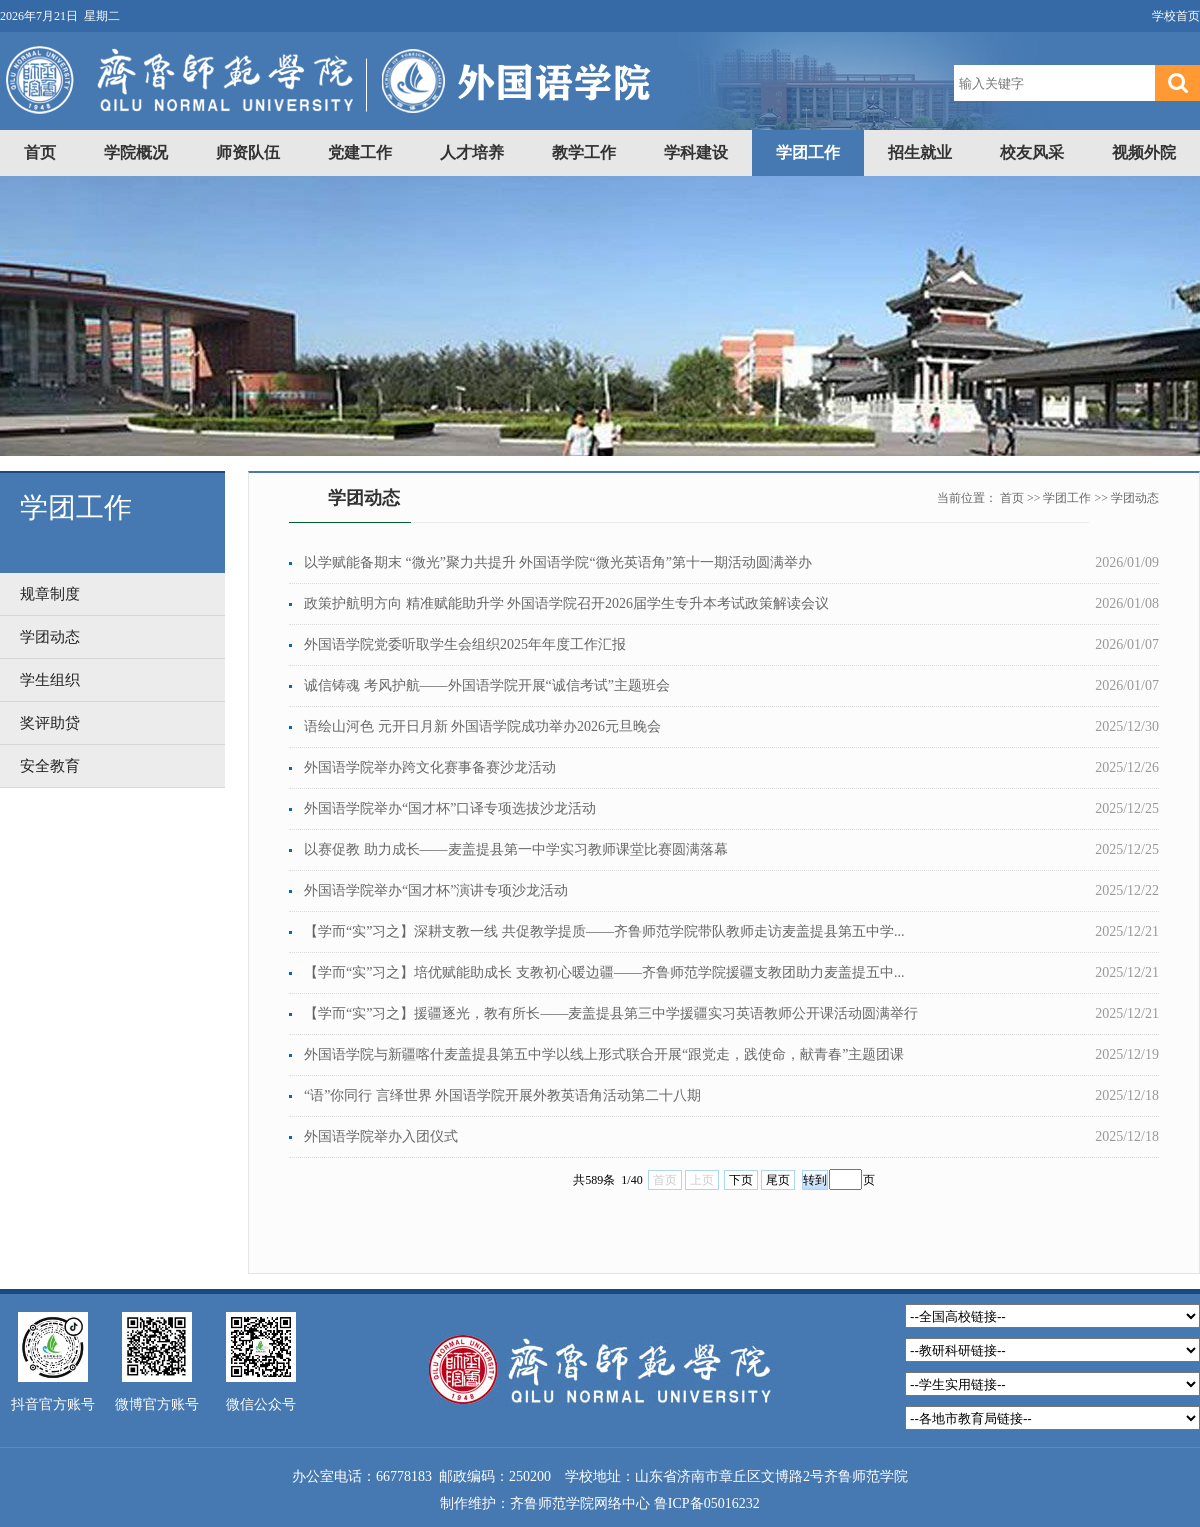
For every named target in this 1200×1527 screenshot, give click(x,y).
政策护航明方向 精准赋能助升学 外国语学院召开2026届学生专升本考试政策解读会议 (566, 603)
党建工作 (360, 152)
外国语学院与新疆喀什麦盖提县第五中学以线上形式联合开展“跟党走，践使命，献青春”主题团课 (604, 1054)
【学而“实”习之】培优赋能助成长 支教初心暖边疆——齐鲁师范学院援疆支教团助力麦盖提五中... (604, 972)
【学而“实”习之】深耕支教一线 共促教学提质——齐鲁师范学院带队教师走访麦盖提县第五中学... (604, 931)
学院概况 (136, 152)
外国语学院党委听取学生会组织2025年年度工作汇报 (465, 644)
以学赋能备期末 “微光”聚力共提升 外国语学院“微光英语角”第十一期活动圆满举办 (558, 562)
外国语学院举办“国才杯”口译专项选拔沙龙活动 (450, 808)
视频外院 (1144, 152)
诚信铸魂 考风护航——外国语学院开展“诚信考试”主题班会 (487, 685)
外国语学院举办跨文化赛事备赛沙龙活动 (430, 767)
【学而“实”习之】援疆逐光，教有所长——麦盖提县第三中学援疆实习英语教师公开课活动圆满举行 (611, 1013)
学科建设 (696, 152)
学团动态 (1135, 498)
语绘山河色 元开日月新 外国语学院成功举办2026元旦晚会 (482, 726)
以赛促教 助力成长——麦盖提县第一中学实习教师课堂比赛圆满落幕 (516, 849)
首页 (40, 152)
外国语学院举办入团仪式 (381, 1136)
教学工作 (584, 152)
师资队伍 (248, 152)
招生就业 (920, 152)
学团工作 (808, 152)
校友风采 (1032, 152)
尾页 (778, 1180)
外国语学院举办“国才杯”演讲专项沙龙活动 (436, 890)
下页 (741, 1180)
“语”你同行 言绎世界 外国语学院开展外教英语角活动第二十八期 (502, 1095)
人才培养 (472, 152)
